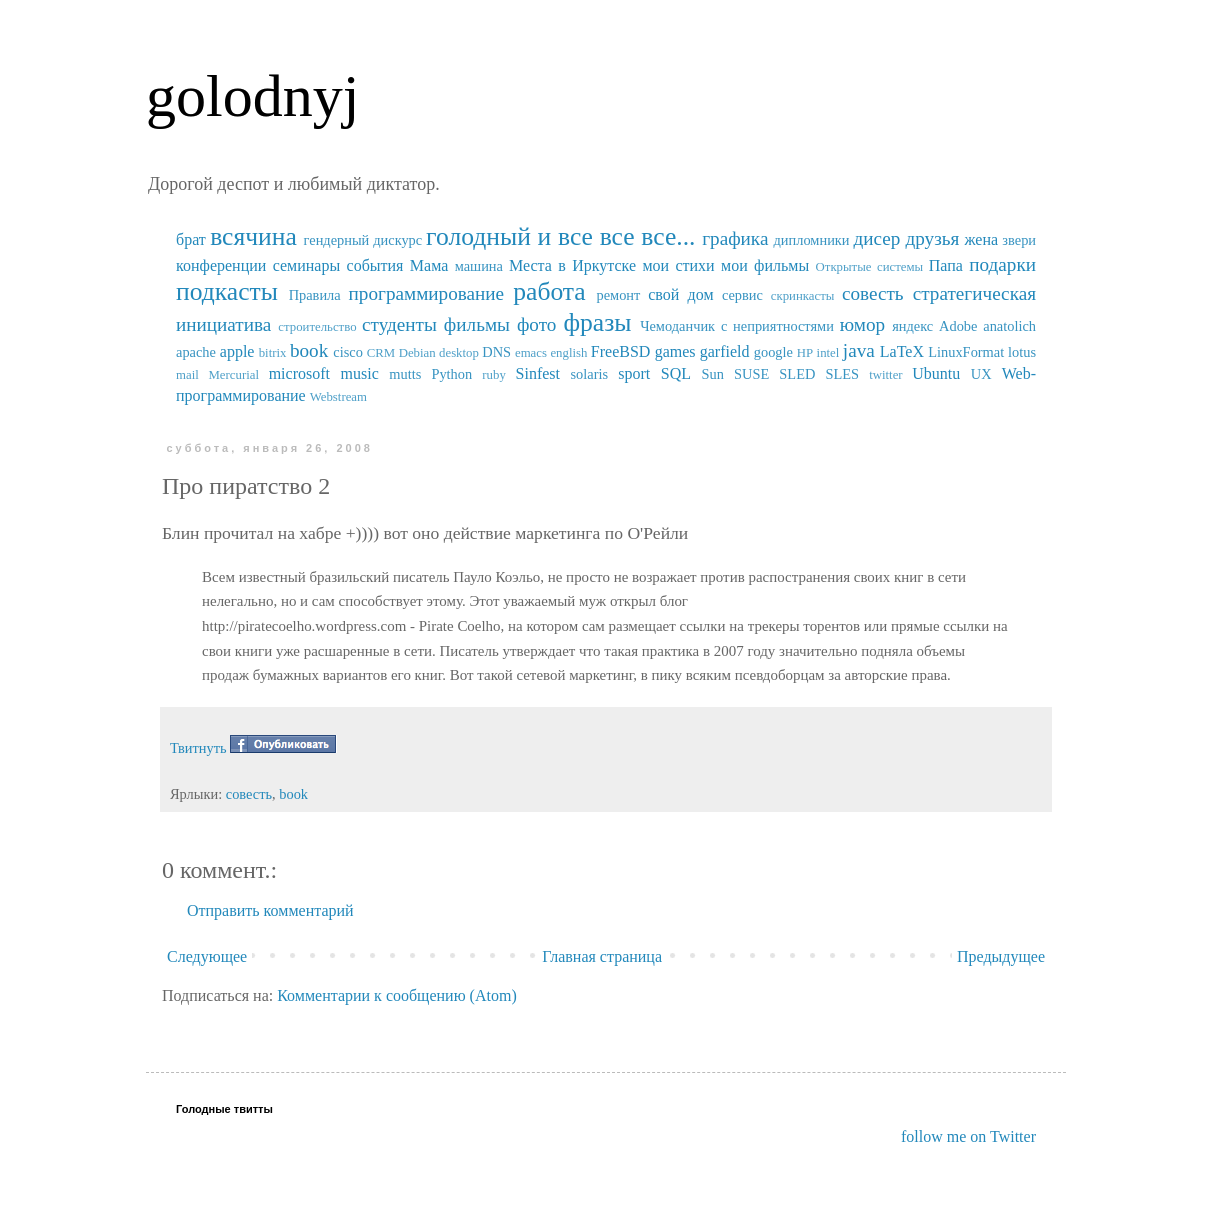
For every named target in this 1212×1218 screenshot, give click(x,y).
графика (735, 238)
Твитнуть (198, 748)
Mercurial (233, 375)
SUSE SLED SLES (796, 374)
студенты (399, 324)
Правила (315, 295)
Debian (417, 353)
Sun (713, 374)
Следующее (207, 956)
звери (1019, 240)
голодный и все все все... (560, 236)
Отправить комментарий (270, 910)
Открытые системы (870, 267)
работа (549, 291)
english (568, 353)
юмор (862, 324)
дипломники (812, 240)
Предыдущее (1001, 956)
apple (237, 351)
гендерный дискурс (363, 240)
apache (196, 352)
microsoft (299, 373)
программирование (427, 293)
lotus (1022, 352)
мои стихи (678, 265)
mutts (405, 374)
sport (634, 373)
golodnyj (252, 96)
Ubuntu (936, 373)
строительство (317, 327)
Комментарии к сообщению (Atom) (397, 995)
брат (191, 239)
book (309, 350)
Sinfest (538, 373)
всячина (253, 236)
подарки (1002, 264)
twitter (885, 375)
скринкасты (803, 296)
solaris (590, 374)
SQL (676, 373)
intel (828, 353)
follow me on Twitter (968, 1136)
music (360, 373)
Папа (946, 265)
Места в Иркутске (572, 265)
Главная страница (602, 956)
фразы (597, 322)
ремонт (618, 295)
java (859, 350)
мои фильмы (765, 265)
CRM (381, 353)
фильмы (477, 324)
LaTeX (902, 351)
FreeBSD (621, 351)
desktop (459, 353)
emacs (531, 353)
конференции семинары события (289, 265)
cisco (348, 352)
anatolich (1009, 326)
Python (451, 374)
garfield (725, 351)
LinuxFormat (966, 352)
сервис (742, 295)
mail (187, 375)
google (773, 352)
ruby (493, 375)
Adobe (958, 326)
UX (981, 374)
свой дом (680, 294)
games (675, 351)
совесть (873, 293)
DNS (496, 352)
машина (479, 266)
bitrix (273, 353)
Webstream (338, 397)
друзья (932, 238)
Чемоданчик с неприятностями (737, 326)
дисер (876, 238)
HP (805, 353)
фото (537, 324)
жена (981, 239)
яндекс (912, 326)
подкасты (227, 291)
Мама (429, 265)
